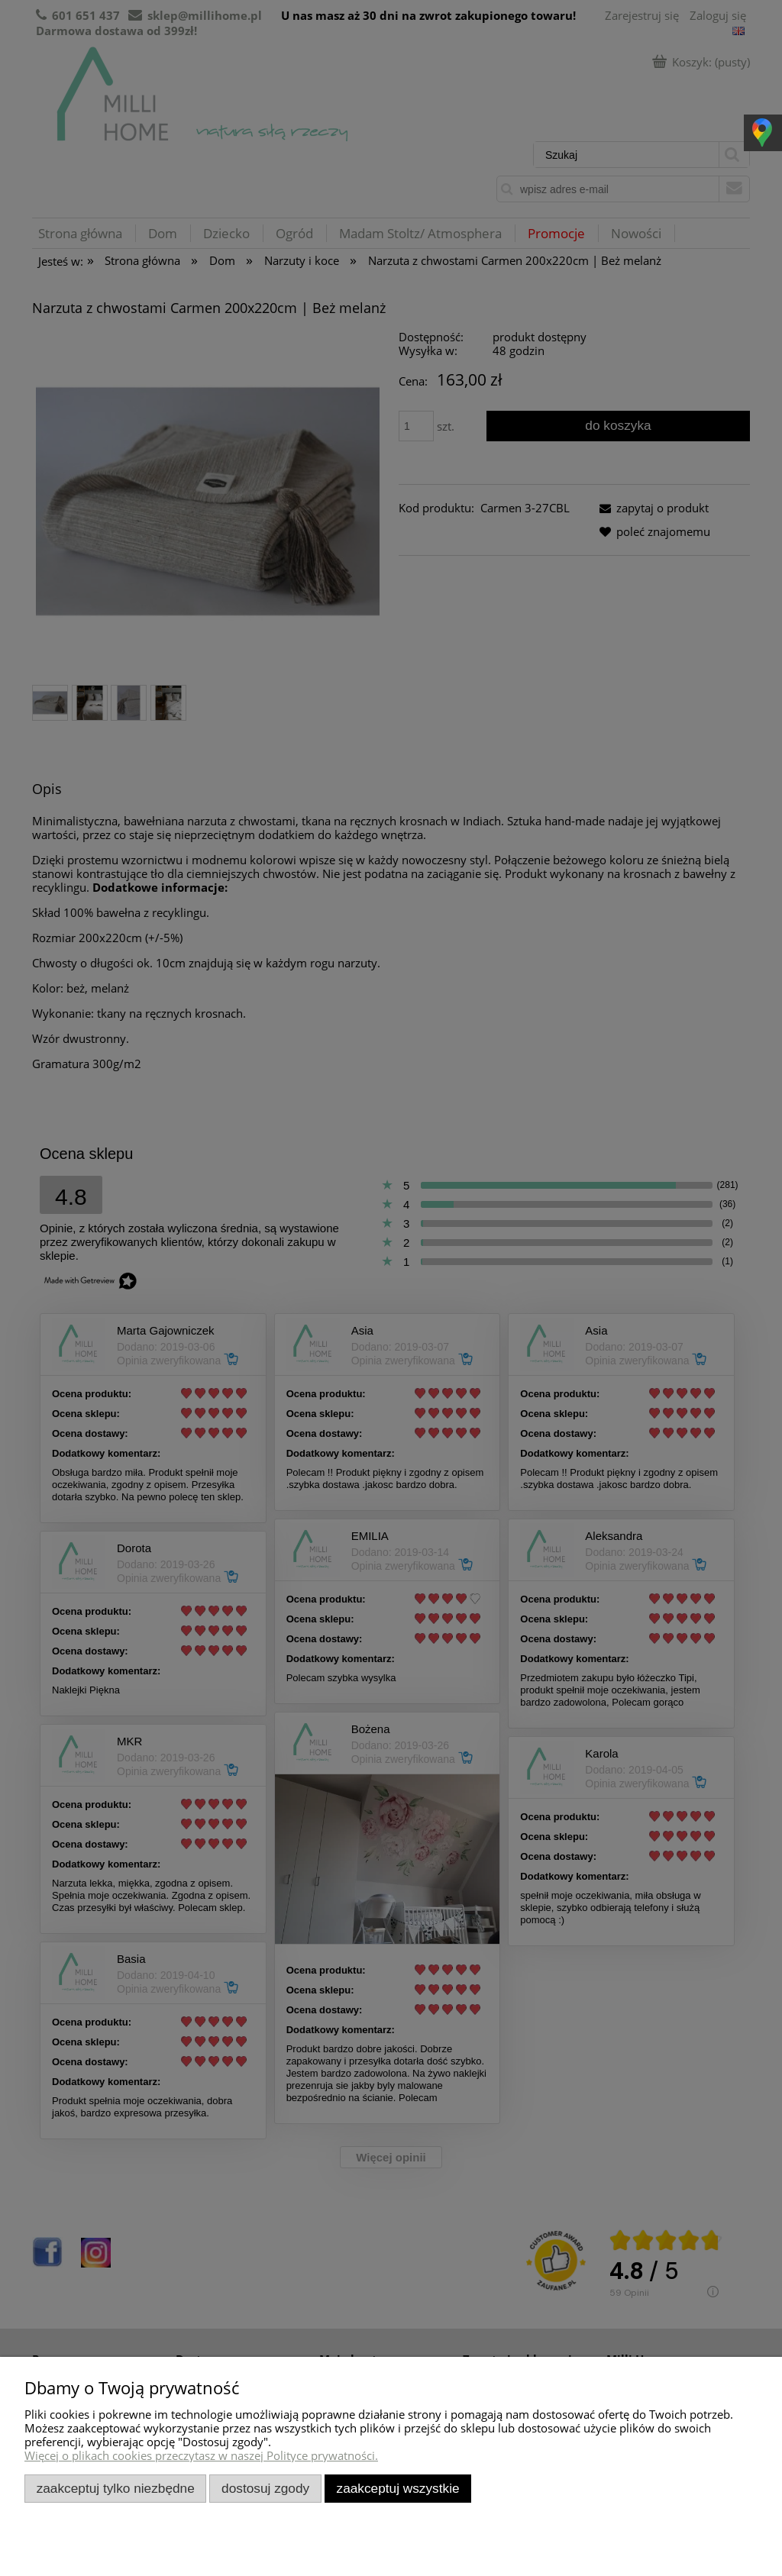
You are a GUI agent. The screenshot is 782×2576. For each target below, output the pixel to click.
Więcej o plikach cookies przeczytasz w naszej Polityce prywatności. (201, 2455)
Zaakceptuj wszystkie (398, 2488)
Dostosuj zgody (265, 2488)
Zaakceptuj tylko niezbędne (116, 2488)
